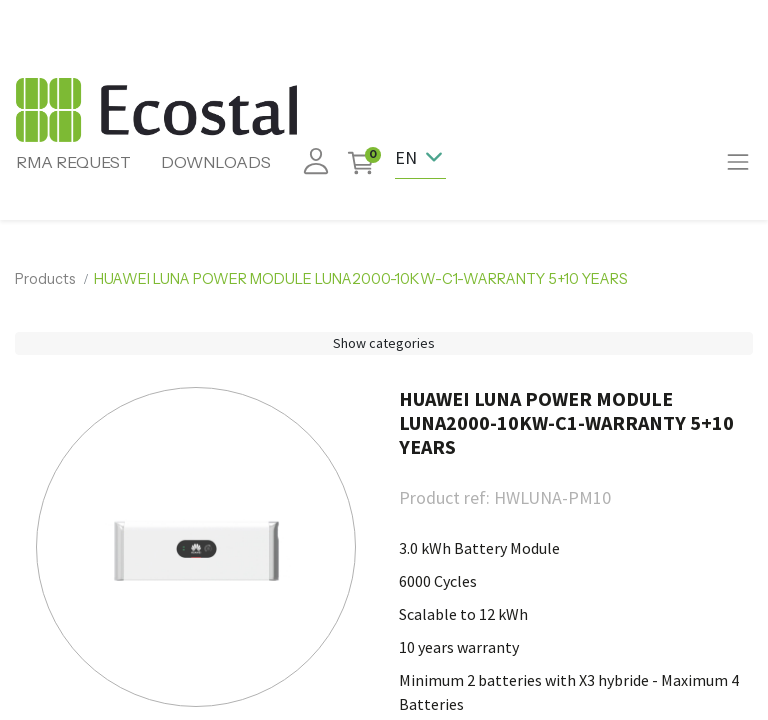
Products (45, 279)
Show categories (384, 343)
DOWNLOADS (216, 162)
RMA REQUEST (73, 162)
